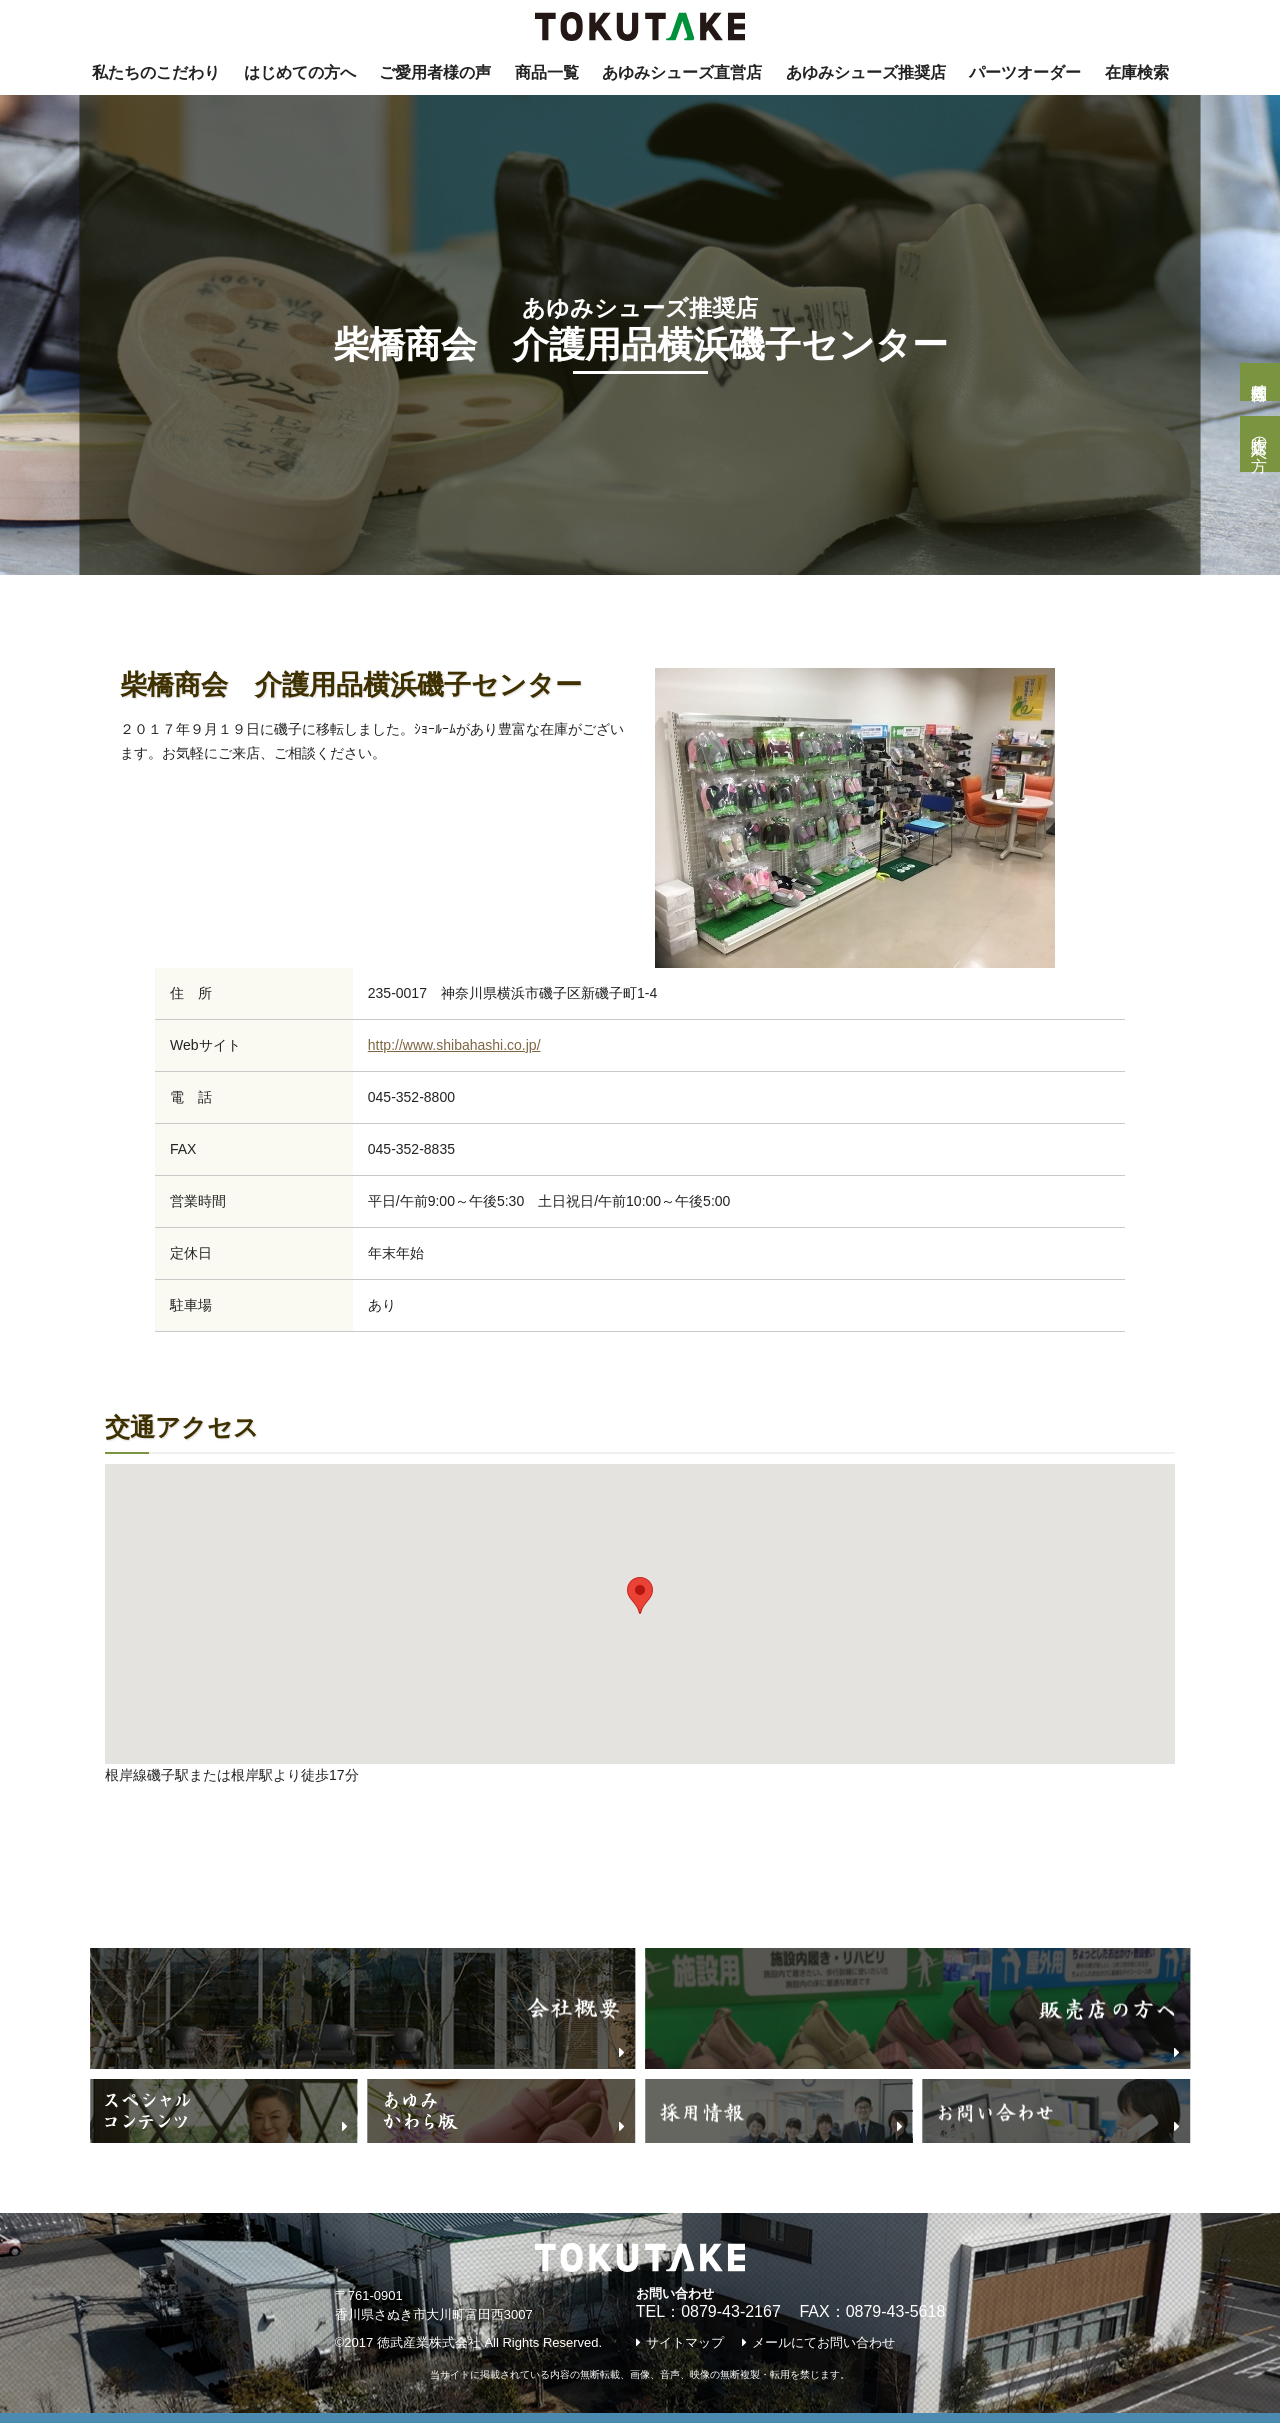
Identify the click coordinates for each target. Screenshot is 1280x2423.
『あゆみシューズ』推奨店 (420, 605)
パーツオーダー (1025, 72)
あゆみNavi (255, 605)
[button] (640, 1595)
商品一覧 (547, 72)
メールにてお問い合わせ (823, 2342)
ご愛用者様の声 (435, 72)
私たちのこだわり (156, 72)
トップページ (138, 605)
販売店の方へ (1259, 444)
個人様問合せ (1259, 382)
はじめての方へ (300, 72)
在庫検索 (1137, 72)
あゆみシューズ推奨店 (866, 72)
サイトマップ (685, 2342)
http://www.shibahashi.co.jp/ (454, 1045)
